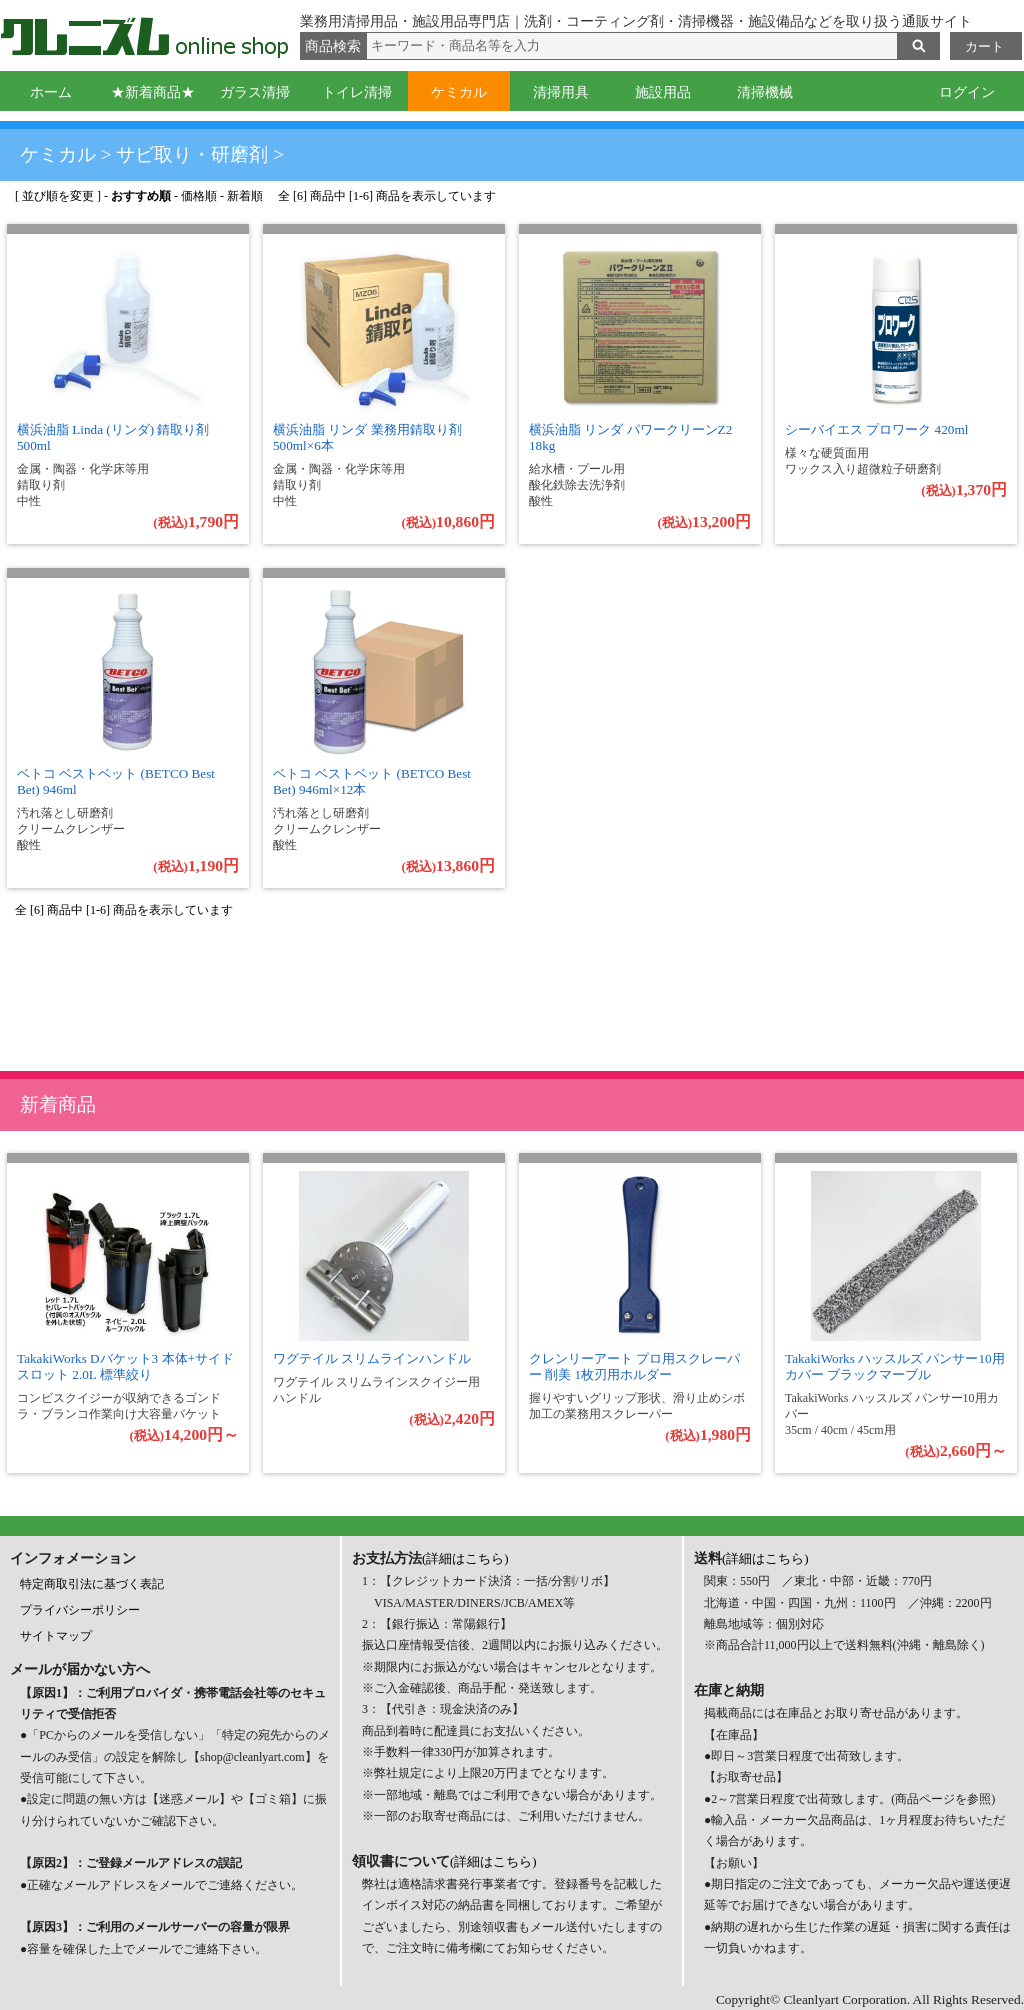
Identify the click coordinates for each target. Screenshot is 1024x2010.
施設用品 (663, 92)
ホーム (51, 92)
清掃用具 (561, 92)
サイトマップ (56, 1636)
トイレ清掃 (357, 92)
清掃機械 (765, 92)
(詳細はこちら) (465, 1558)
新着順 (245, 196)
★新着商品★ (153, 92)
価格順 (199, 196)
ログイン (967, 92)
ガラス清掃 (255, 92)
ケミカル (459, 92)
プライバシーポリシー (80, 1610)
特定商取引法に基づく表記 (92, 1584)
